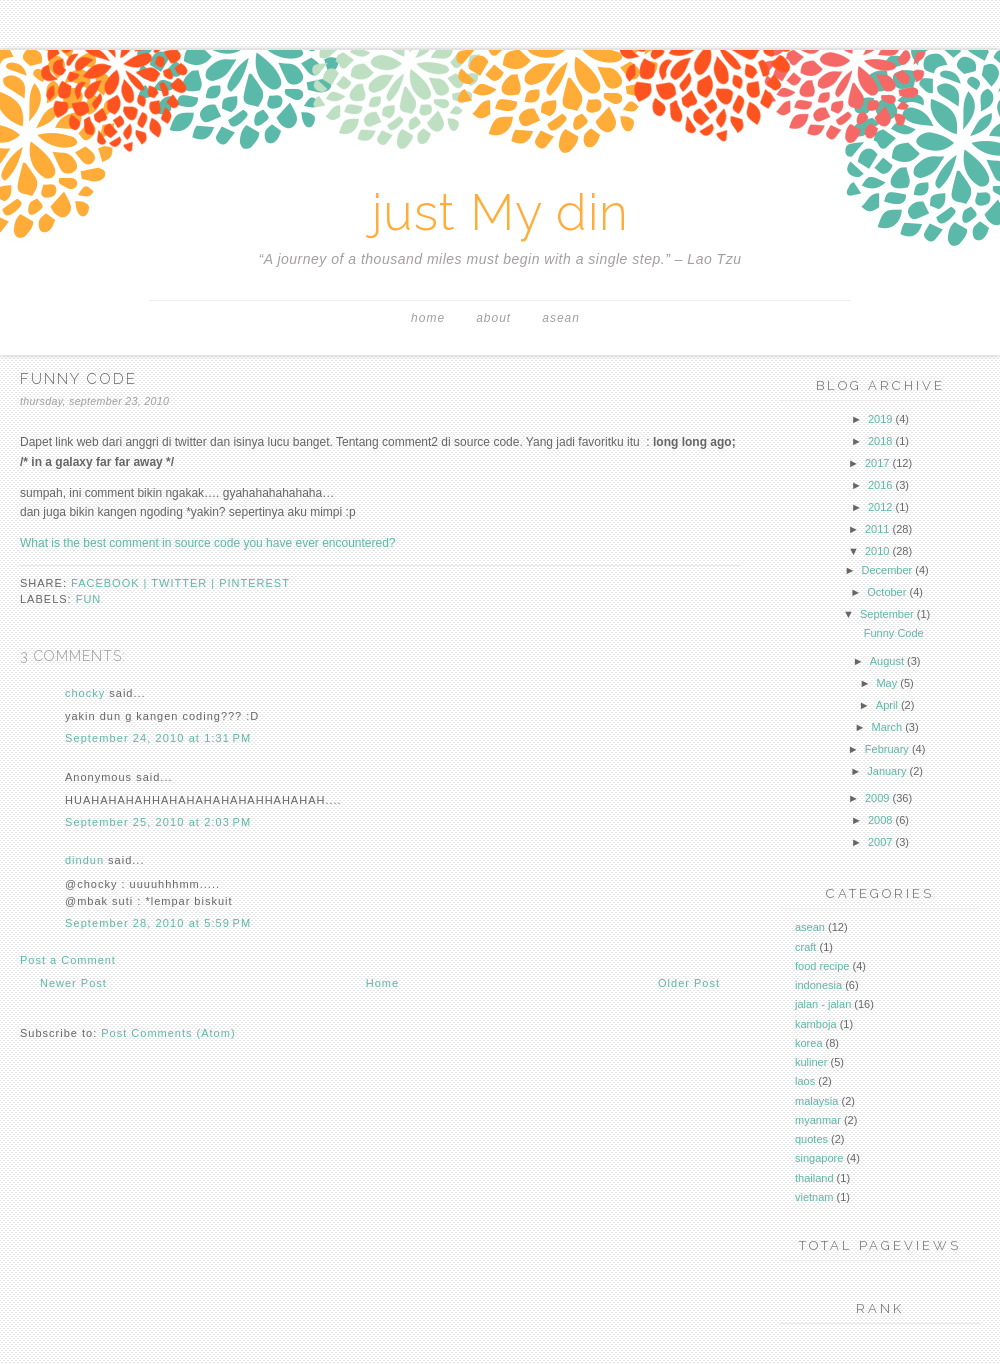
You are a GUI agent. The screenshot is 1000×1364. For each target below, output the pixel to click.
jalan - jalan (823, 1004)
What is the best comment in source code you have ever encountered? (208, 543)
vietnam (814, 1197)
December (886, 570)
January (886, 771)
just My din (500, 212)
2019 (880, 419)
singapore (819, 1158)
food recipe (822, 966)
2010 (877, 551)
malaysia (816, 1101)
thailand (814, 1178)
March (887, 727)
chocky (85, 693)
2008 (880, 820)
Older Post (689, 983)
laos (805, 1081)
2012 (880, 507)
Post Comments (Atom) (168, 1033)
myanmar (818, 1120)
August (887, 661)
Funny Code (894, 633)
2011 (877, 529)
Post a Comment (68, 960)
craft (805, 947)
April (887, 705)
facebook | (111, 583)
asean (561, 318)
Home (428, 318)
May (886, 683)
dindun (84, 860)
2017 (877, 463)
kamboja (816, 1024)
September (887, 614)
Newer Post (73, 983)
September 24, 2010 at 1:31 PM (158, 738)
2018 (880, 441)
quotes (811, 1139)
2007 (880, 842)
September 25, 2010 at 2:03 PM (158, 822)
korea (809, 1043)
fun (89, 599)
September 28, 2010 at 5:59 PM (158, 923)
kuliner (811, 1062)
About (493, 318)
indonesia (818, 985)
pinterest (254, 583)
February (887, 749)
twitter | (185, 583)
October (886, 592)
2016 (880, 485)
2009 (877, 798)
